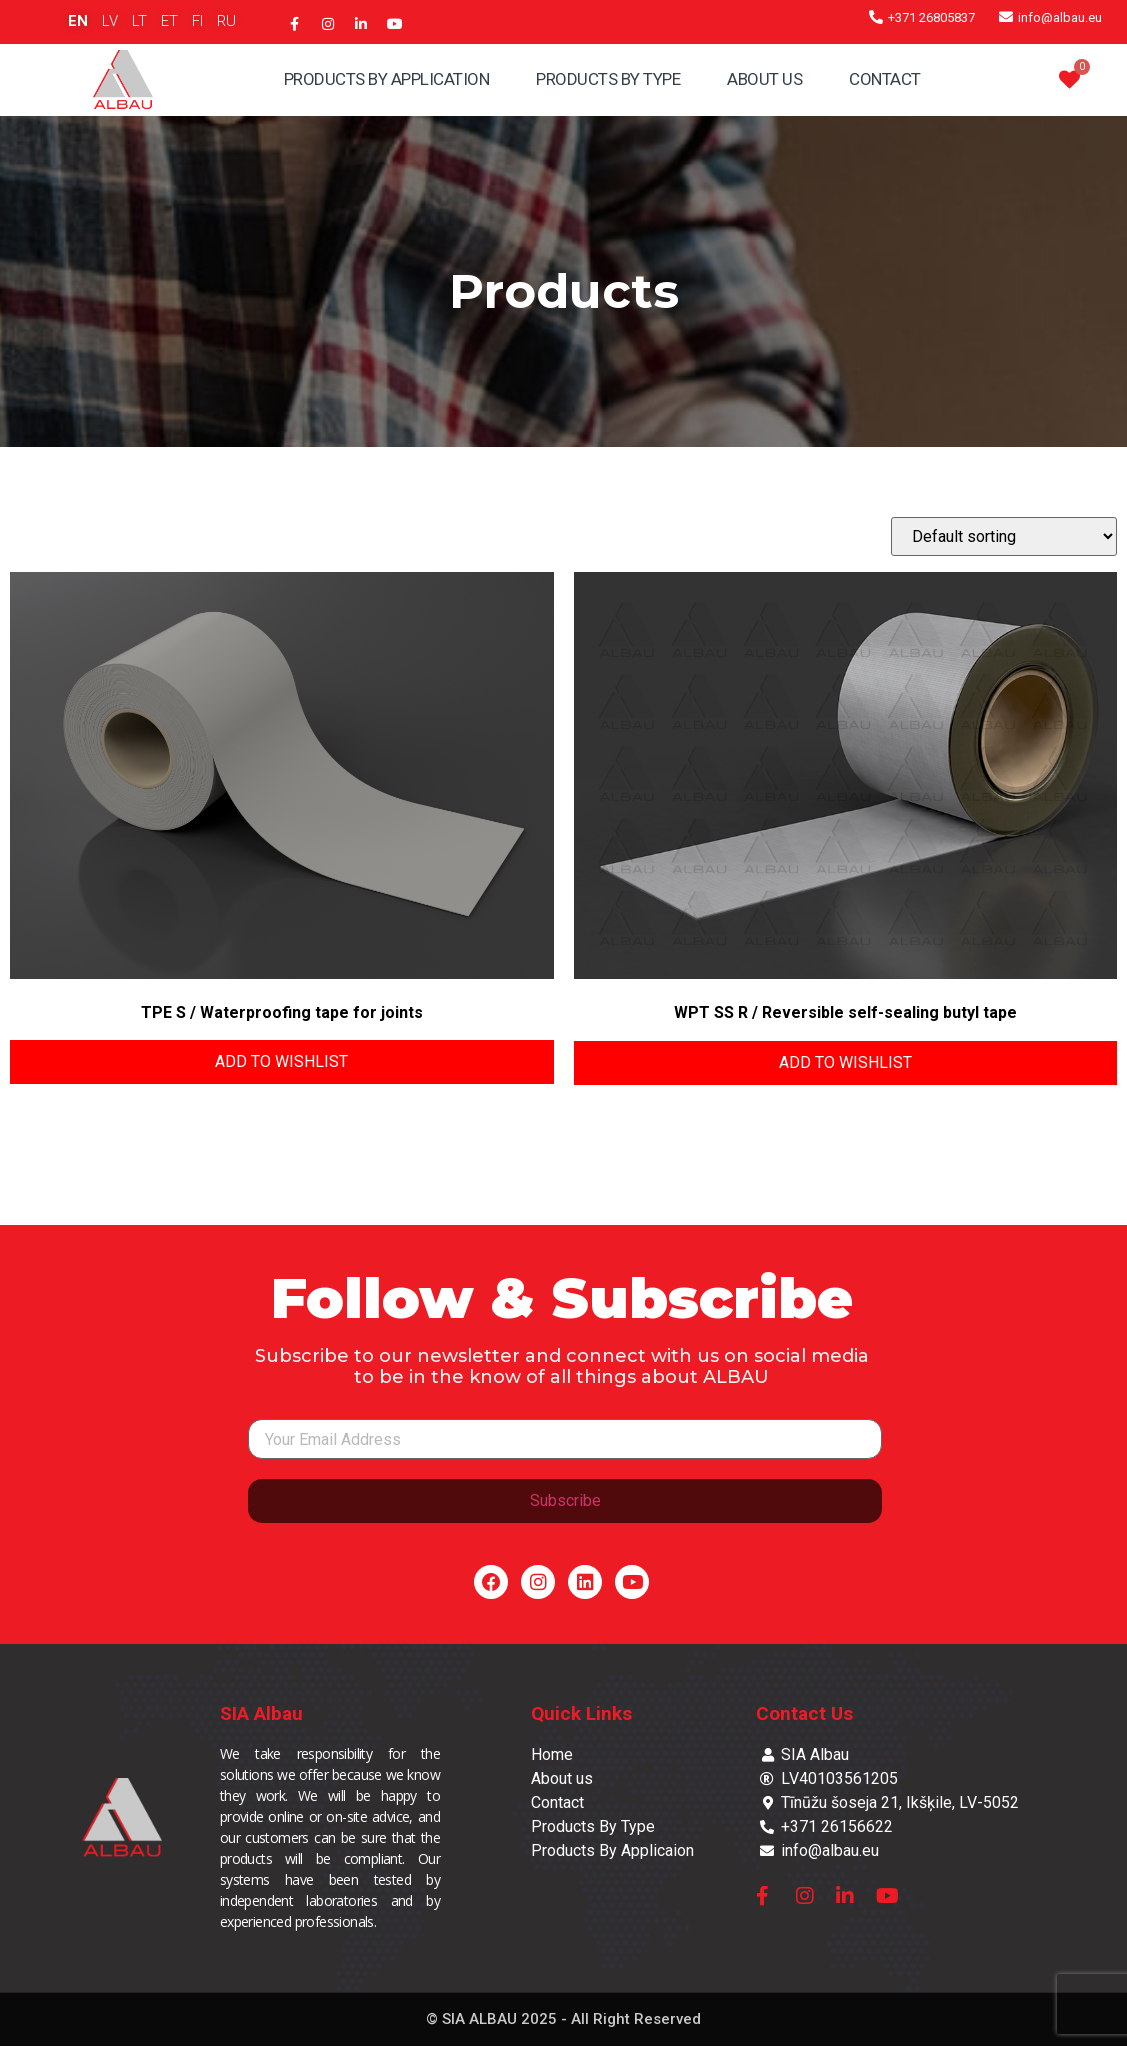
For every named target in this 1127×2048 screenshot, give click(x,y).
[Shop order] (1004, 536)
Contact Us (804, 1715)
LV (110, 21)
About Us (764, 79)
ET (169, 21)
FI (197, 21)
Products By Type (608, 79)
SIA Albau (261, 1715)
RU (226, 21)
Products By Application (387, 79)
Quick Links (581, 1715)
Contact (885, 79)
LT (139, 21)
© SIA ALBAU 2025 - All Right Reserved (563, 2021)
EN (78, 21)
